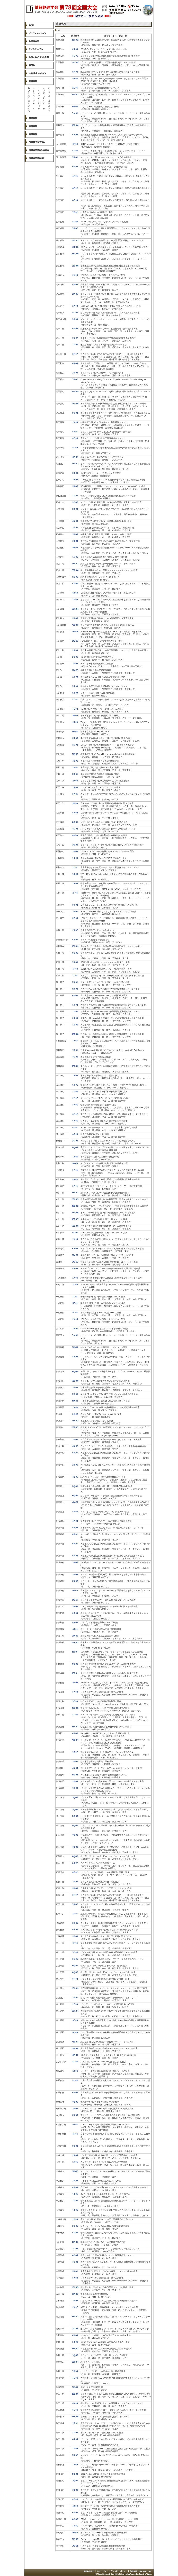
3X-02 (75, 1005)
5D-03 (75, 989)
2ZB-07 (75, 1427)
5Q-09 (75, 1495)
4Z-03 (75, 1714)
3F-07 (75, 354)
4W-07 (75, 1502)
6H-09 (75, 1930)
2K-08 (75, 738)
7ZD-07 (75, 1740)
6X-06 (75, 2187)
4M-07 (75, 457)
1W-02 (75, 1163)
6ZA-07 (75, 2011)
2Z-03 (75, 2004)
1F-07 (75, 1914)
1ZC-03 (75, 1988)
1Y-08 (75, 1091)
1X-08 (75, 677)
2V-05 (75, 275)
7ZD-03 (75, 625)
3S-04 (75, 1075)
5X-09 (75, 693)
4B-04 (75, 363)
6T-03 (75, 144)
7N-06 (75, 2108)
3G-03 (75, 1682)
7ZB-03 (75, 563)
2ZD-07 (75, 1652)
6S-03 (75, 1613)
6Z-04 (75, 438)
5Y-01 (75, 1170)
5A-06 (75, 135)
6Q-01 (75, 822)
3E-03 (75, 1328)
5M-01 (75, 1401)
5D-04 (75, 509)
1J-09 (75, 2464)
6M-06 (75, 2242)
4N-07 (75, 1446)
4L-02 (75, 709)
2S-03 (75, 496)
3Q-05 (75, 1809)
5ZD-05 (75, 1226)
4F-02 (75, 188)
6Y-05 (75, 1121)
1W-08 (75, 631)
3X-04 (75, 2432)
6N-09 (75, 2512)
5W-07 (75, 1600)
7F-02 (75, 212)
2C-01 (75, 657)
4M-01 (75, 2055)
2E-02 (75, 1414)
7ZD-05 (75, 403)
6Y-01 (75, 431)
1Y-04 (75, 1278)
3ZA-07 (75, 1727)
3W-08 (75, 1262)
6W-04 (75, 731)
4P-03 (75, 1521)
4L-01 (75, 699)
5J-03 (75, 2071)
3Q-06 (75, 1816)
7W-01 (75, 2546)
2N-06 (75, 373)
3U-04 (75, 905)
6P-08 (75, 1556)
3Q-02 (75, 1797)
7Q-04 (75, 541)
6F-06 (75, 835)
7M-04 (75, 1347)
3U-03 (75, 618)
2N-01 (75, 1997)
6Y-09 (75, 1692)
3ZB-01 (75, 1193)
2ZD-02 (75, 1206)
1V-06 (75, 422)
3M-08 (75, 547)
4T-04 (75, 2080)
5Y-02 (75, 1511)
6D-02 (75, 167)
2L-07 (75, 867)
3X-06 (75, 1025)
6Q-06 (75, 1371)
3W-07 (75, 1255)
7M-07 (75, 754)
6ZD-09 (75, 1381)
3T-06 (75, 1284)
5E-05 (75, 1959)
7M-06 (75, 2539)
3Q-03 (75, 845)
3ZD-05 (75, 391)
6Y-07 (75, 1127)
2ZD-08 (75, 1708)
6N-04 (75, 2335)
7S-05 (75, 787)
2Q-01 (75, 1486)
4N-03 (75, 521)
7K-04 (75, 2249)
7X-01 (75, 2194)
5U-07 (75, 228)
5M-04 (75, 106)
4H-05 (75, 1733)
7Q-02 (75, 2490)
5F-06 (75, 803)
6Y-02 (75, 1114)
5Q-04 (75, 2474)
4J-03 (75, 1179)
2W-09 (75, 641)
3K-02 (75, 745)
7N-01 (75, 761)
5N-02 (75, 284)
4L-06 (75, 2062)
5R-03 (75, 962)
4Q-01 (75, 1825)
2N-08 (75, 1888)
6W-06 (75, 670)
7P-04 (75, 2371)
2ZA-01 (75, 1642)
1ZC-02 (75, 247)
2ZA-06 (75, 2416)
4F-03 (75, 200)
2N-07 (75, 1882)
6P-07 (75, 1453)
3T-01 (75, 1296)
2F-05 (75, 2219)
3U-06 (75, 2115)
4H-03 (75, 1622)
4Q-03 (75, 1147)
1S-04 (75, 874)
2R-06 (75, 1606)
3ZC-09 (75, 254)
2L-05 (75, 88)
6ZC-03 (75, 946)
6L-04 (75, 2410)
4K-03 (75, 312)
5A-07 (75, 939)
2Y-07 (75, 1098)
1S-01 (75, 2423)
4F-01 (75, 176)
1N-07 (75, 528)
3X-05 (75, 1018)
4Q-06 (75, 2102)
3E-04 (75, 918)
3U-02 (75, 1581)
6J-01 (75, 1629)
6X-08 (75, 583)
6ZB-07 (75, 2348)
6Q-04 (75, 1775)
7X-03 (75, 2200)
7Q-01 (75, 2480)
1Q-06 (75, 2355)
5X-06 (75, 2342)
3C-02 (75, 502)
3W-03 (75, 1590)
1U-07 (75, 338)
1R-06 (75, 1465)
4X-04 (75, 2439)
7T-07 (75, 975)
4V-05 (75, 2526)
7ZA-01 (75, 1421)
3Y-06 (75, 1105)
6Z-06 (75, 151)
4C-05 (75, 1057)
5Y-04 (75, 1952)
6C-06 (75, 953)
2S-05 (75, 883)
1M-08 (75, 2294)
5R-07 (75, 1904)
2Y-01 (75, 1186)
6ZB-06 (75, 125)
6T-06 (75, 1943)
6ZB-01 (75, 1673)
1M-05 (75, 294)
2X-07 (75, 930)
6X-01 (75, 1085)
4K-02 (75, 829)
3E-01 (75, 56)
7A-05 (75, 557)
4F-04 (75, 2499)
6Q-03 (75, 1664)
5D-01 (75, 982)
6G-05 (75, 2519)
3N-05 (75, 1439)
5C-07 (75, 1232)
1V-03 (75, 1407)
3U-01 (75, 911)
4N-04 (75, 1768)
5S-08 (75, 319)
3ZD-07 (75, 1219)
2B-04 (75, 480)
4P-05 (75, 1268)
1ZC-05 (75, 2287)
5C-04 (75, 413)
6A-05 (75, 1248)
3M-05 (75, 2171)
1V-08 (75, 1239)
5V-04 (75, 78)
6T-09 (75, 448)
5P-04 (75, 72)
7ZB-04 (75, 570)
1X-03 (75, 344)
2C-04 (75, 2329)
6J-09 (75, 593)
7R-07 (75, 379)
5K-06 (75, 577)
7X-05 (75, 2210)
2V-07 (75, 2307)
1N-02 (75, 1761)
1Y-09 (75, 2448)
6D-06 (75, 473)
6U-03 (75, 2092)
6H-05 (75, 1923)
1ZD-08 (75, 266)
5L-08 (75, 222)
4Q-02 (75, 1835)
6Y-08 (75, 813)
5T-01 (75, 1303)
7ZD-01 (75, 464)
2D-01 (75, 2271)
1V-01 (75, 2162)
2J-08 (75, 781)
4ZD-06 (75, 2394)
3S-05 (75, 2155)
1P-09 (75, 2181)
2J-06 (75, 722)
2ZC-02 (75, 40)
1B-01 (75, 1050)
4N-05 (75, 1477)
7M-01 (75, 2387)
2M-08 (75, 715)
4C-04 (75, 2255)
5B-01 (75, 774)
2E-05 (75, 1781)
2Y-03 (75, 306)
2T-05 (75, 893)
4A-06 (75, 1357)
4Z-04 (75, 1134)
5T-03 (75, 1312)
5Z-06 (75, 1701)
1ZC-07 (75, 2362)
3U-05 (75, 2226)
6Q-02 (75, 1856)
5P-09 (75, 1527)
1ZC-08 (75, 62)
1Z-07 (75, 1752)
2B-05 (75, 486)
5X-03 (75, 686)
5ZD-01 (75, 94)
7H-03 (75, 1788)
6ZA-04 (75, 609)
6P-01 (75, 794)
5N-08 (75, 328)
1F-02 (75, 767)
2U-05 (75, 1387)
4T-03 (75, 969)
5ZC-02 (75, 1066)
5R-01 (75, 157)
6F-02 (75, 1872)
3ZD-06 (75, 1212)
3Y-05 (75, 599)
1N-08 (75, 534)
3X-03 (75, 1011)
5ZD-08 (75, 1034)
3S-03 (75, 650)
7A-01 (75, 113)
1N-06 (75, 663)
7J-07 (75, 1041)
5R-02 (75, 2455)
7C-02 (75, 2262)
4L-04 (75, 2378)
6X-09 (75, 49)
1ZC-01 (75, 240)
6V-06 (75, 2403)
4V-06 (75, 1157)
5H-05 (75, 1394)
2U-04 (75, 1574)
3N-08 (75, 851)
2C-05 (75, 1141)
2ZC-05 (75, 1199)
